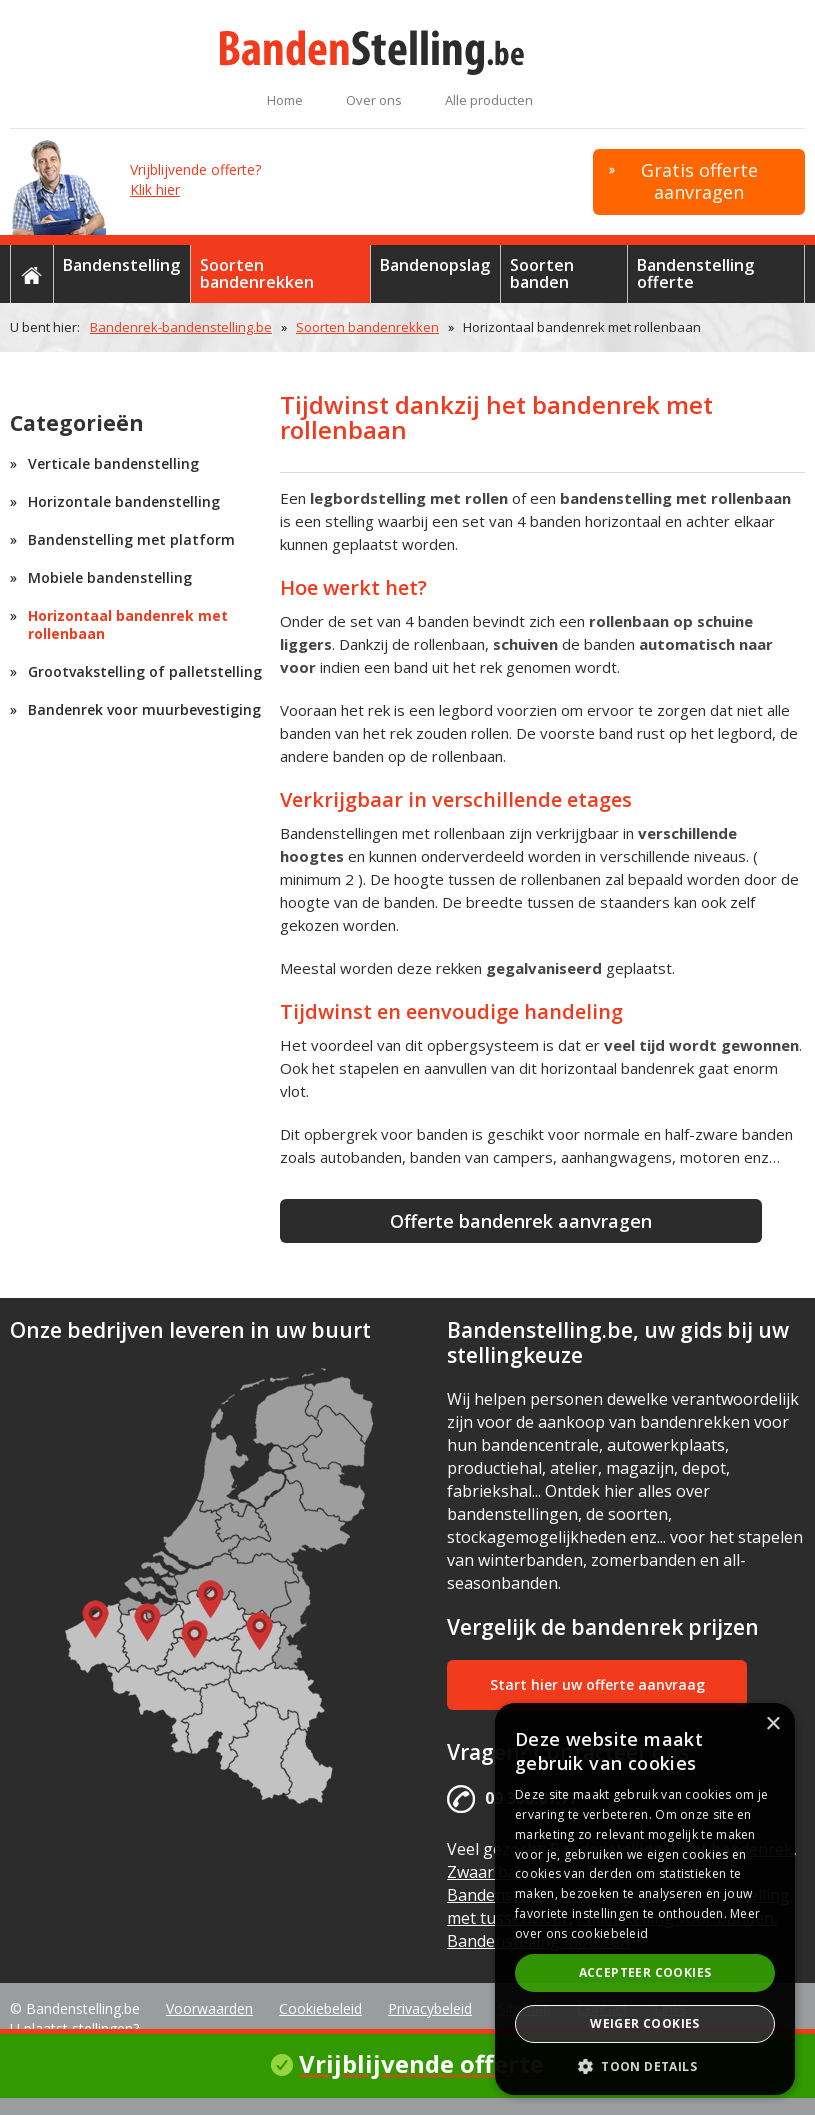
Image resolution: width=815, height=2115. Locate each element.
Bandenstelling (121, 265)
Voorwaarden (209, 2008)
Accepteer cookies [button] (645, 1972)
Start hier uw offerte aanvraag (597, 1684)
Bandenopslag (435, 265)
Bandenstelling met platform (131, 539)
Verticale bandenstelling (113, 463)
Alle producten (489, 100)
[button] (645, 2065)
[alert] (645, 1899)
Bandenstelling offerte (695, 273)
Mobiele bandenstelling (110, 577)
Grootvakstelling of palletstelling (145, 671)
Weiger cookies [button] (645, 2023)
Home (285, 100)
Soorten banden (542, 273)
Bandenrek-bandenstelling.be (181, 327)
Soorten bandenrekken (257, 273)
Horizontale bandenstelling (124, 501)
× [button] (772, 1724)
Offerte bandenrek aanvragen (521, 1221)
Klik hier (155, 189)
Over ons (374, 100)
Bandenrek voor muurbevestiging (144, 709)
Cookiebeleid (320, 2008)
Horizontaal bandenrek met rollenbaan (128, 624)
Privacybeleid (430, 2008)
